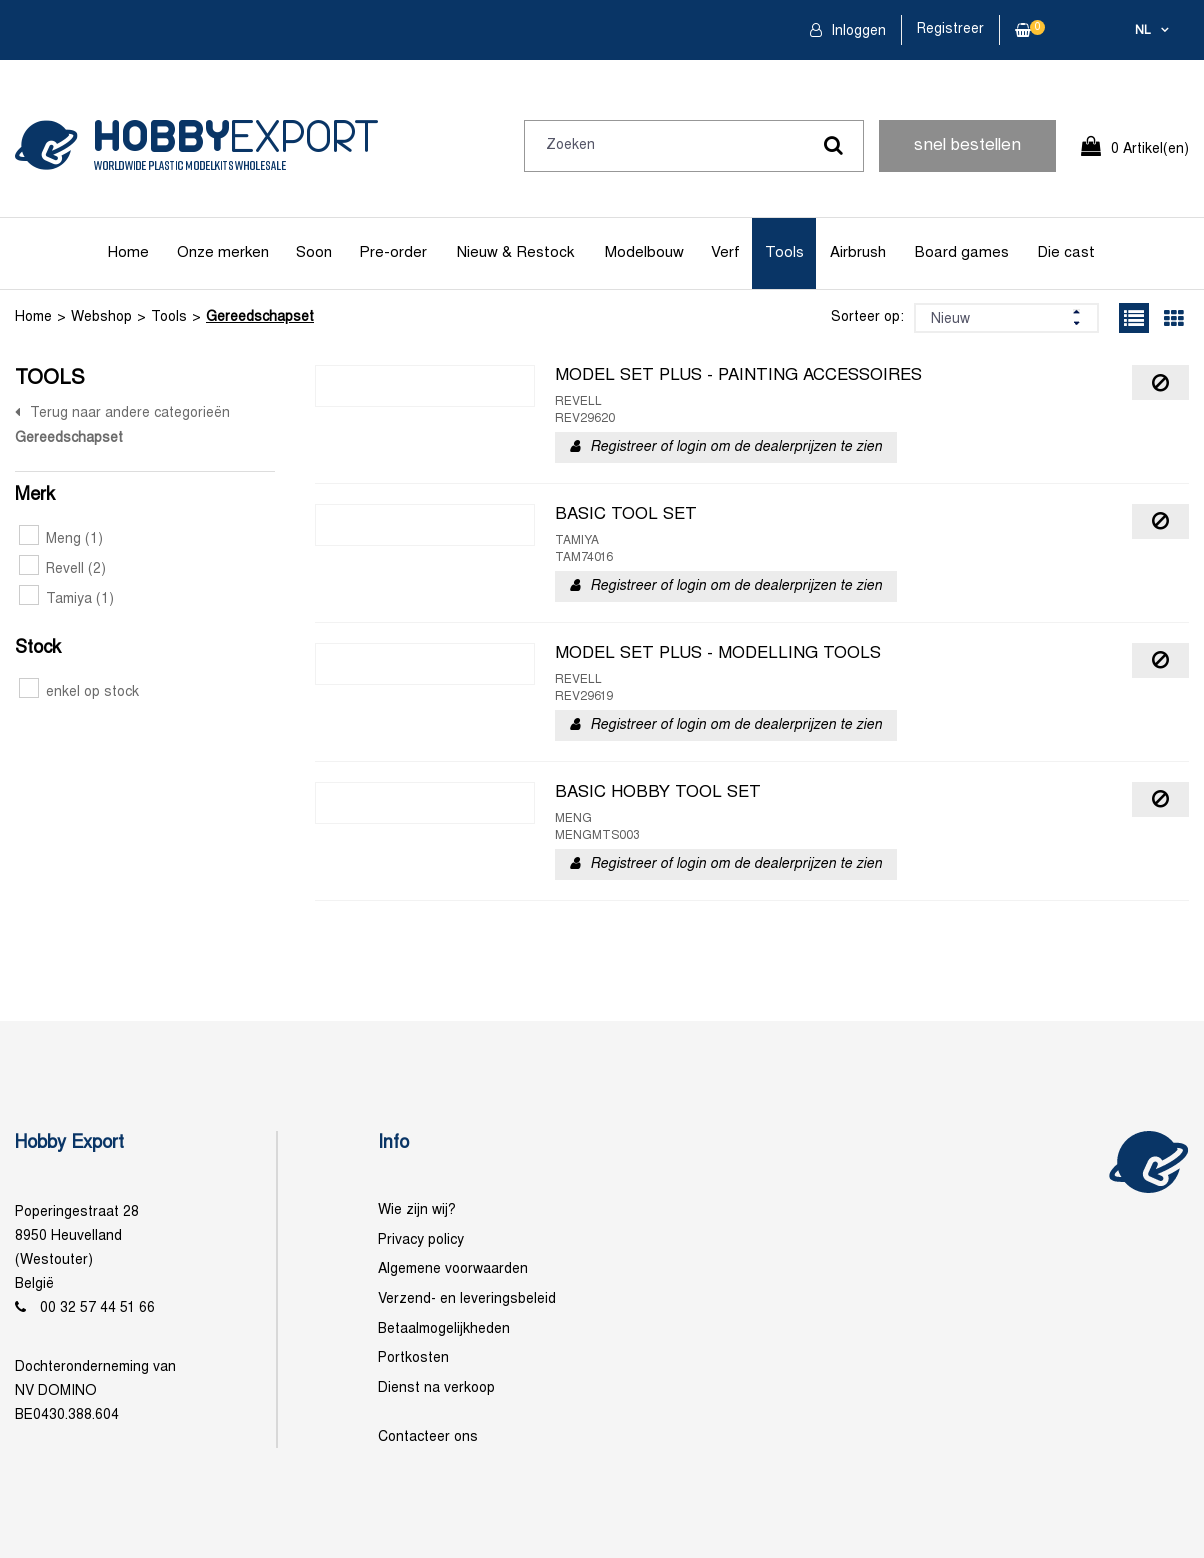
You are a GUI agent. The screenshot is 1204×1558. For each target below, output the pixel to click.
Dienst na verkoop (436, 1388)
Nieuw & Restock (515, 253)
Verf (725, 253)
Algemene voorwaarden (453, 1269)
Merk (35, 495)
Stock (38, 648)
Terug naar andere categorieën (130, 413)
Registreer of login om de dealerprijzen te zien (736, 447)
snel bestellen (967, 146)
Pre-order (393, 253)
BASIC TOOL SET (626, 515)
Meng (61, 539)
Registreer (950, 29)
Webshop (101, 317)
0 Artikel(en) (1150, 149)
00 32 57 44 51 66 (97, 1308)
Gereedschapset (260, 317)
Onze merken (223, 253)
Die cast (1066, 253)
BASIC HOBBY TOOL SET (658, 793)
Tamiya (66, 599)
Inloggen (856, 31)
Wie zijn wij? (417, 1210)
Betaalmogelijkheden (444, 1329)
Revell (62, 569)
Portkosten (413, 1358)
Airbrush (858, 253)
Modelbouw (644, 253)
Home (128, 253)
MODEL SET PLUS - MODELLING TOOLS (718, 654)
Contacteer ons (428, 1437)
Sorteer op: (867, 317)
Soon (314, 253)
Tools (784, 253)
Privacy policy (421, 1240)
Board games (962, 253)
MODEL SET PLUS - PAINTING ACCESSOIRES (738, 376)
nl (1143, 31)
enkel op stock (79, 692)
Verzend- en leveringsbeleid (467, 1299)
